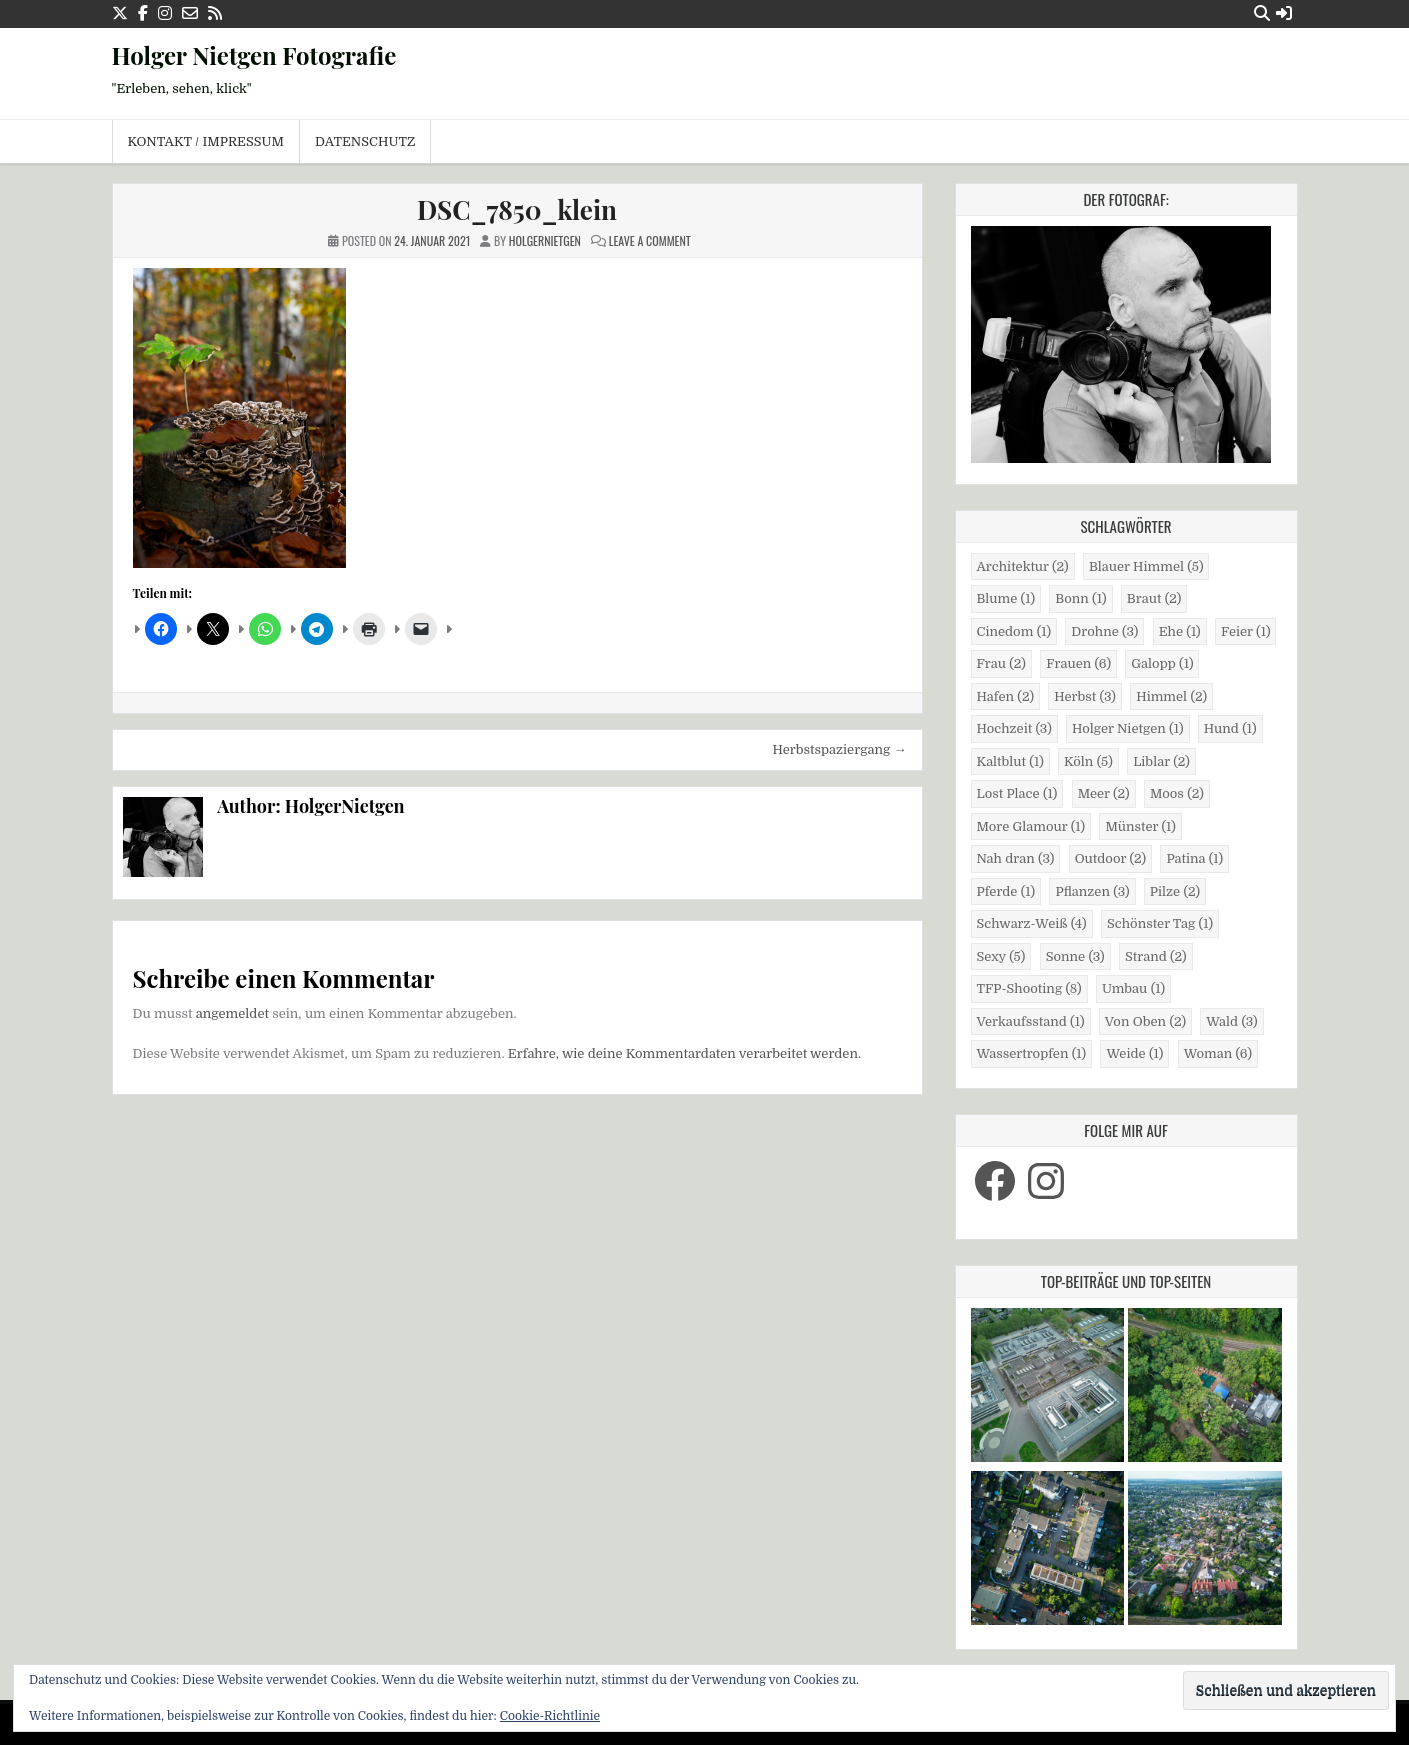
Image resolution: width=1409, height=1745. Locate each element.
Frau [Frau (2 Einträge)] (1001, 663)
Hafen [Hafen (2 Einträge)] (1006, 696)
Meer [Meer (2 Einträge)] (1104, 793)
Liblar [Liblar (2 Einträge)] (1161, 761)
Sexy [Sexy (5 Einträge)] (1001, 956)
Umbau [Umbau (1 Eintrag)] (1133, 988)
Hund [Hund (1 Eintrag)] (1230, 728)
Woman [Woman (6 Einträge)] (1218, 1053)
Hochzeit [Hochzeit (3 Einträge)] (1014, 728)
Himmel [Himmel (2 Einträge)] (1171, 696)
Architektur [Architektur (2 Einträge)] (1023, 566)
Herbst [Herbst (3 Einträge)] (1085, 696)
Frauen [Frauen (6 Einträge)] (1078, 663)
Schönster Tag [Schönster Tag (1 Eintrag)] (1160, 923)
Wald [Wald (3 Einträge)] (1231, 1021)
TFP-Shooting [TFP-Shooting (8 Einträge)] (1029, 988)
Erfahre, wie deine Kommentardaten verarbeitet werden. (684, 1053)
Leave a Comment (650, 240)
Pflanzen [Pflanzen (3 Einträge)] (1092, 891)
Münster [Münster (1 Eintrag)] (1140, 826)
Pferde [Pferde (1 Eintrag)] (1006, 891)
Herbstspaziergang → (840, 749)
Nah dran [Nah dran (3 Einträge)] (1016, 858)
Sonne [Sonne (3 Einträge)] (1075, 956)
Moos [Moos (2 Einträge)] (1177, 793)
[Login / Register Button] (1284, 13)
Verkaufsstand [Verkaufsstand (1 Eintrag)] (1031, 1021)
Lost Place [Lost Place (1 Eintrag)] (1017, 793)
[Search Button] (1262, 13)
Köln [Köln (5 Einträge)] (1088, 761)
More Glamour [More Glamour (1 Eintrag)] (1031, 826)
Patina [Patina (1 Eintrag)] (1194, 858)
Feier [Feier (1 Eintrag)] (1245, 631)
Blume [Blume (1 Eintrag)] (1006, 598)
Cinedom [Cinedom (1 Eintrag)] (1014, 631)
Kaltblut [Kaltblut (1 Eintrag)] (1010, 761)
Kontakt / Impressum (206, 141)
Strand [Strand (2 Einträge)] (1156, 956)
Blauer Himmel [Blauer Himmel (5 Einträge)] (1146, 566)
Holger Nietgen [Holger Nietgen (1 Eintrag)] (1127, 728)
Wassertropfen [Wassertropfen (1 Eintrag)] (1032, 1053)
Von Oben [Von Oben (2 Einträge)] (1145, 1021)
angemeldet (232, 1013)
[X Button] (120, 13)
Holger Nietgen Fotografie (254, 55)
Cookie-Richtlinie (550, 1716)
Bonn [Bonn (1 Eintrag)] (1080, 598)
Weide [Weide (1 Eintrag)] (1134, 1053)
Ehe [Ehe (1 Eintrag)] (1180, 631)
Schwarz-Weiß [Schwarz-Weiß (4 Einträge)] (1032, 923)
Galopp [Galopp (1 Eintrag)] (1162, 663)
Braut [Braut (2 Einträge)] (1154, 598)
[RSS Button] (215, 13)
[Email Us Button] (190, 13)
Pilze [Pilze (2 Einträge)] (1175, 891)
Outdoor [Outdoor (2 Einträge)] (1110, 858)
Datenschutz (365, 141)
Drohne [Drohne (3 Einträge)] (1104, 631)
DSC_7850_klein (517, 209)
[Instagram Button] (165, 13)
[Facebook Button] (143, 13)
